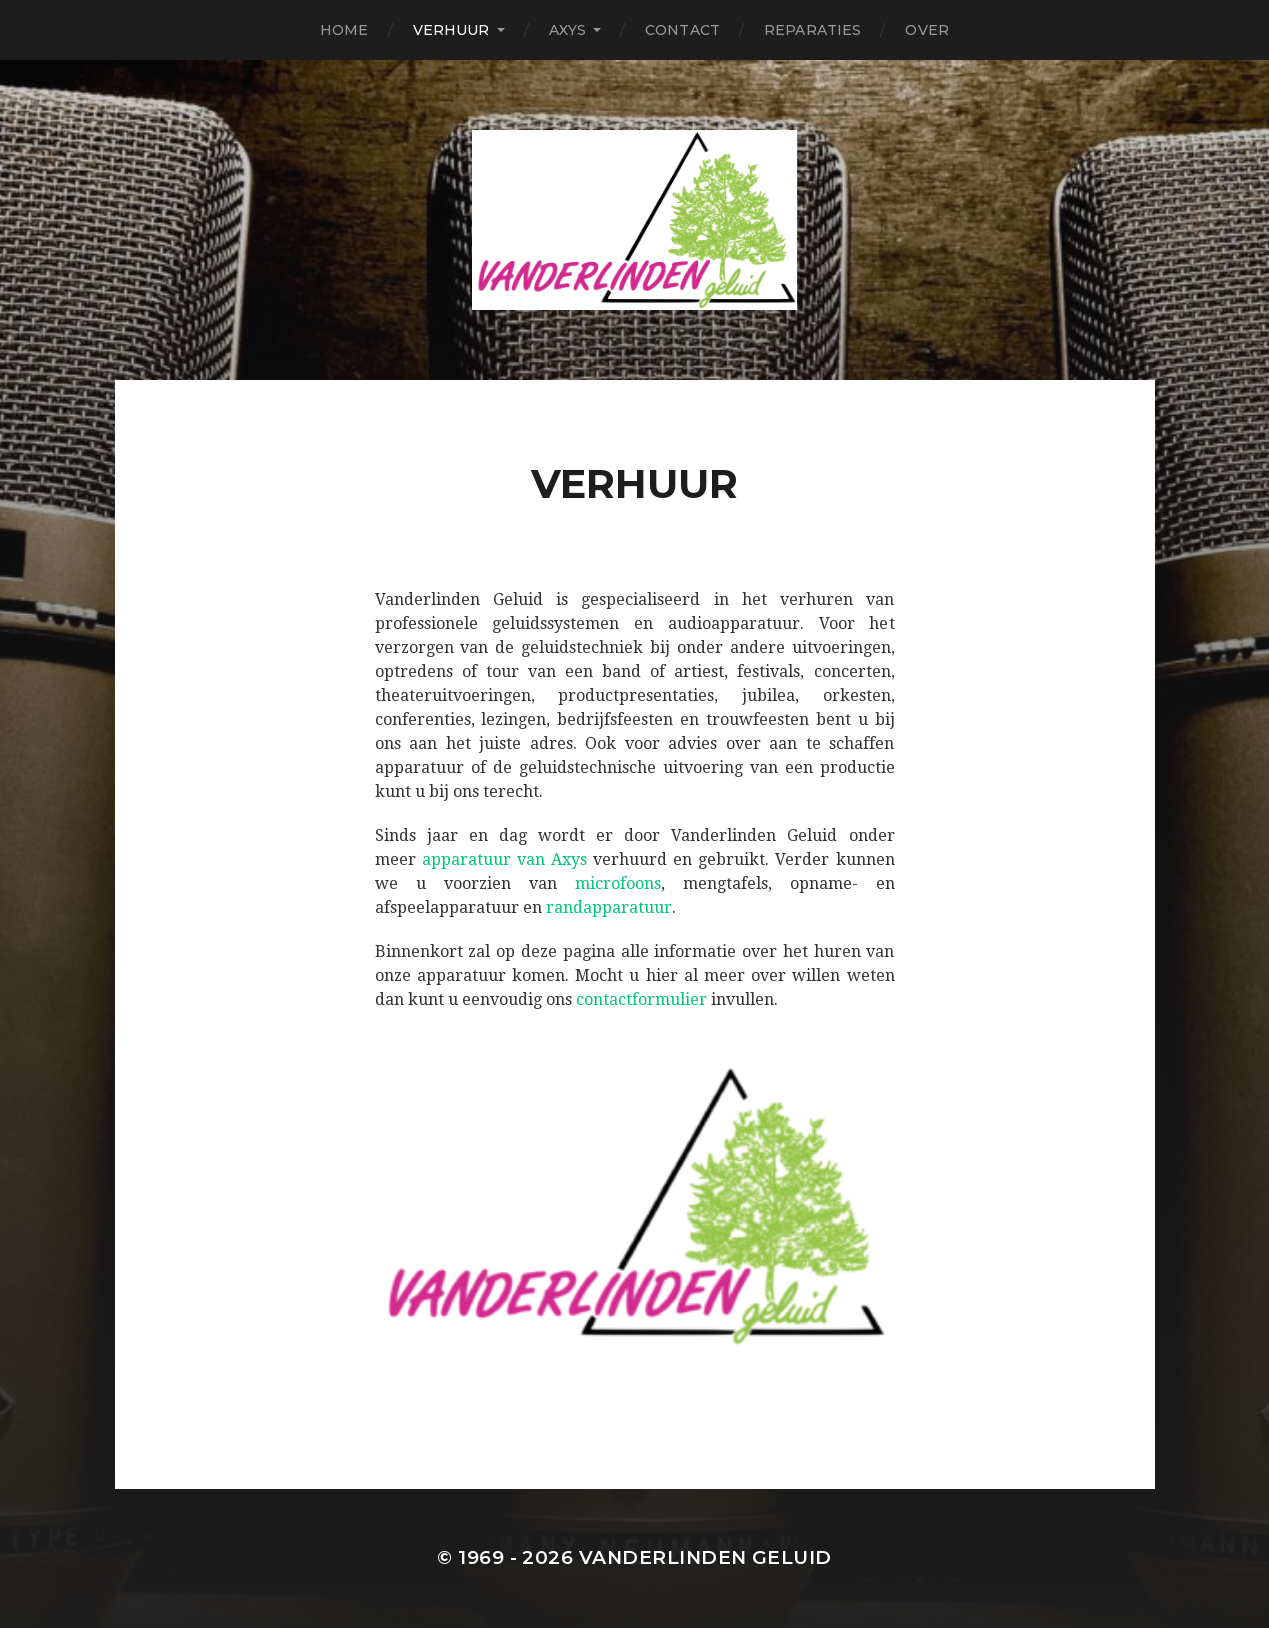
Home (344, 30)
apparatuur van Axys (504, 859)
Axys (568, 30)
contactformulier (641, 999)
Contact (682, 30)
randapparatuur (609, 907)
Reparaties (812, 30)
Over (927, 30)
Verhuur (451, 30)
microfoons (618, 883)
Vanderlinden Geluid (705, 1557)
